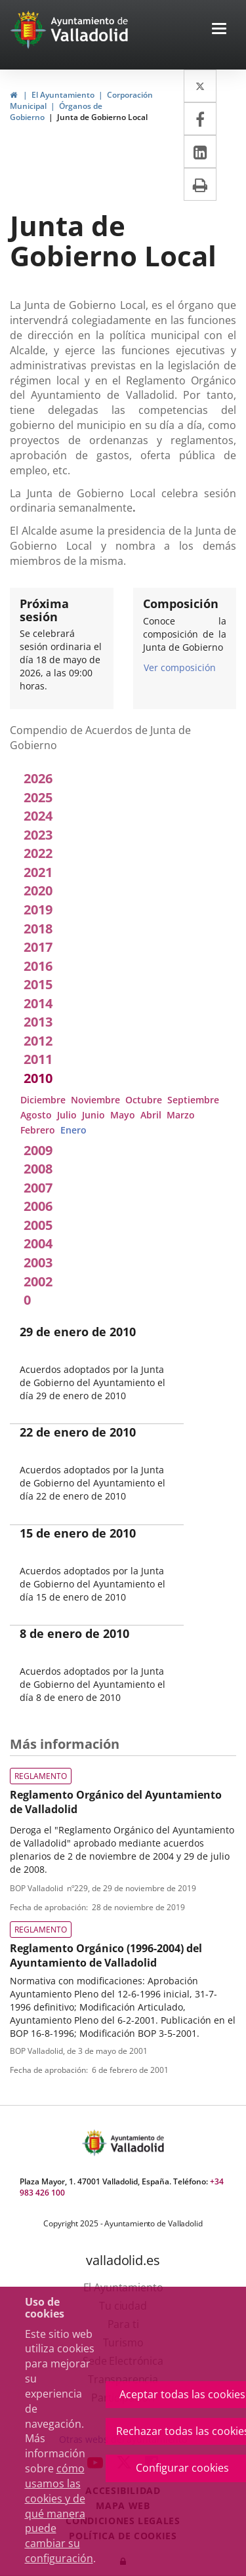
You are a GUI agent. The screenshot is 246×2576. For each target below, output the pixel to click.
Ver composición (180, 667)
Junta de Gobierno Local (102, 117)
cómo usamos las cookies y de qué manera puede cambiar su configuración (59, 2513)
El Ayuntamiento (62, 94)
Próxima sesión (44, 610)
